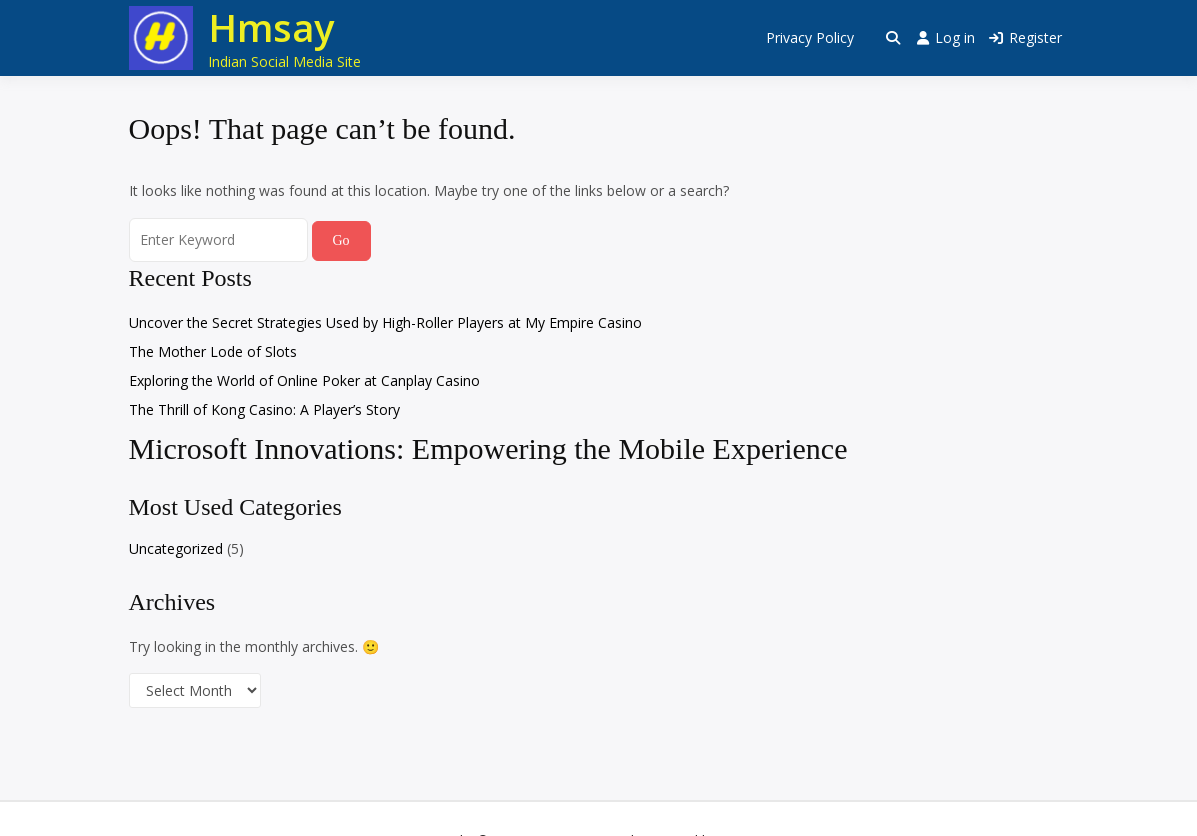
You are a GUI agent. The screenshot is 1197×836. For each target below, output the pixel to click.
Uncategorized (176, 548)
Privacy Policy (810, 37)
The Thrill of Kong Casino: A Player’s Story (264, 409)
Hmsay (271, 27)
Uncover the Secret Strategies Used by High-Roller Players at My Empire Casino (385, 322)
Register (1025, 37)
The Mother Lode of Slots (213, 351)
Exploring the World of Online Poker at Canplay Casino (304, 380)
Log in (946, 37)
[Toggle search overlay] (893, 38)
